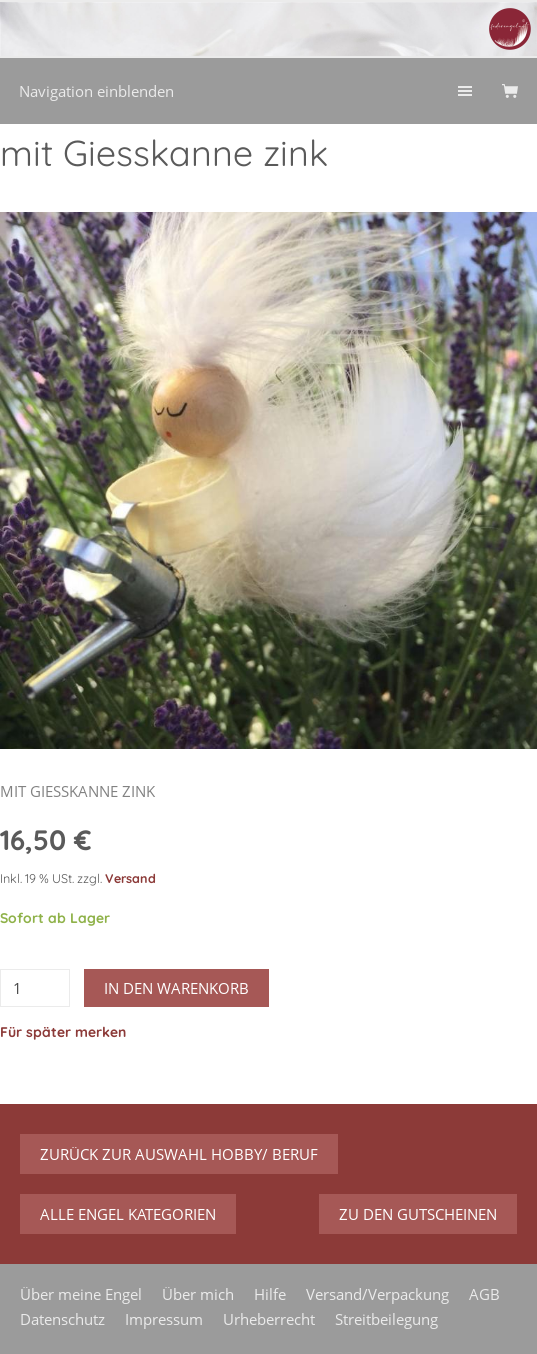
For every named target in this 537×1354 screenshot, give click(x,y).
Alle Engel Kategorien (128, 1214)
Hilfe (270, 1294)
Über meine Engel (81, 1294)
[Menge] (35, 988)
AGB (484, 1294)
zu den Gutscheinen (418, 1214)
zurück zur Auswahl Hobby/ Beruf (179, 1154)
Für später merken (63, 1032)
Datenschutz (62, 1319)
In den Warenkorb (176, 988)
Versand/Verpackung (377, 1294)
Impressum (164, 1319)
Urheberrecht (269, 1319)
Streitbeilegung (386, 1319)
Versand (130, 878)
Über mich (198, 1294)
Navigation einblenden (96, 91)
